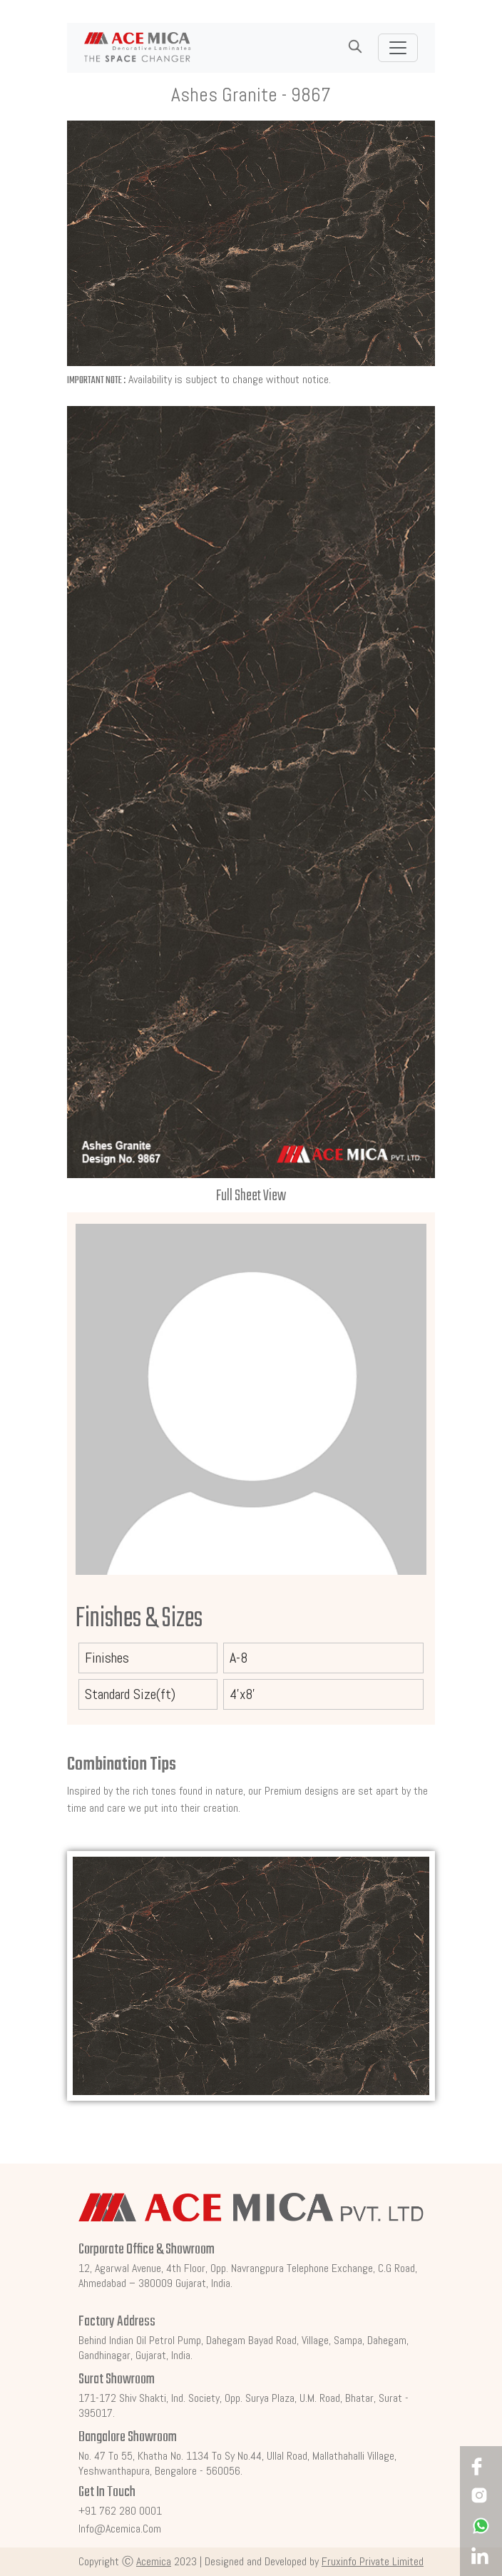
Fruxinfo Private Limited (373, 2561)
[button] (355, 47)
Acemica (153, 2561)
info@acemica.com (119, 2528)
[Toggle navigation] (398, 48)
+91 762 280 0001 (120, 2510)
